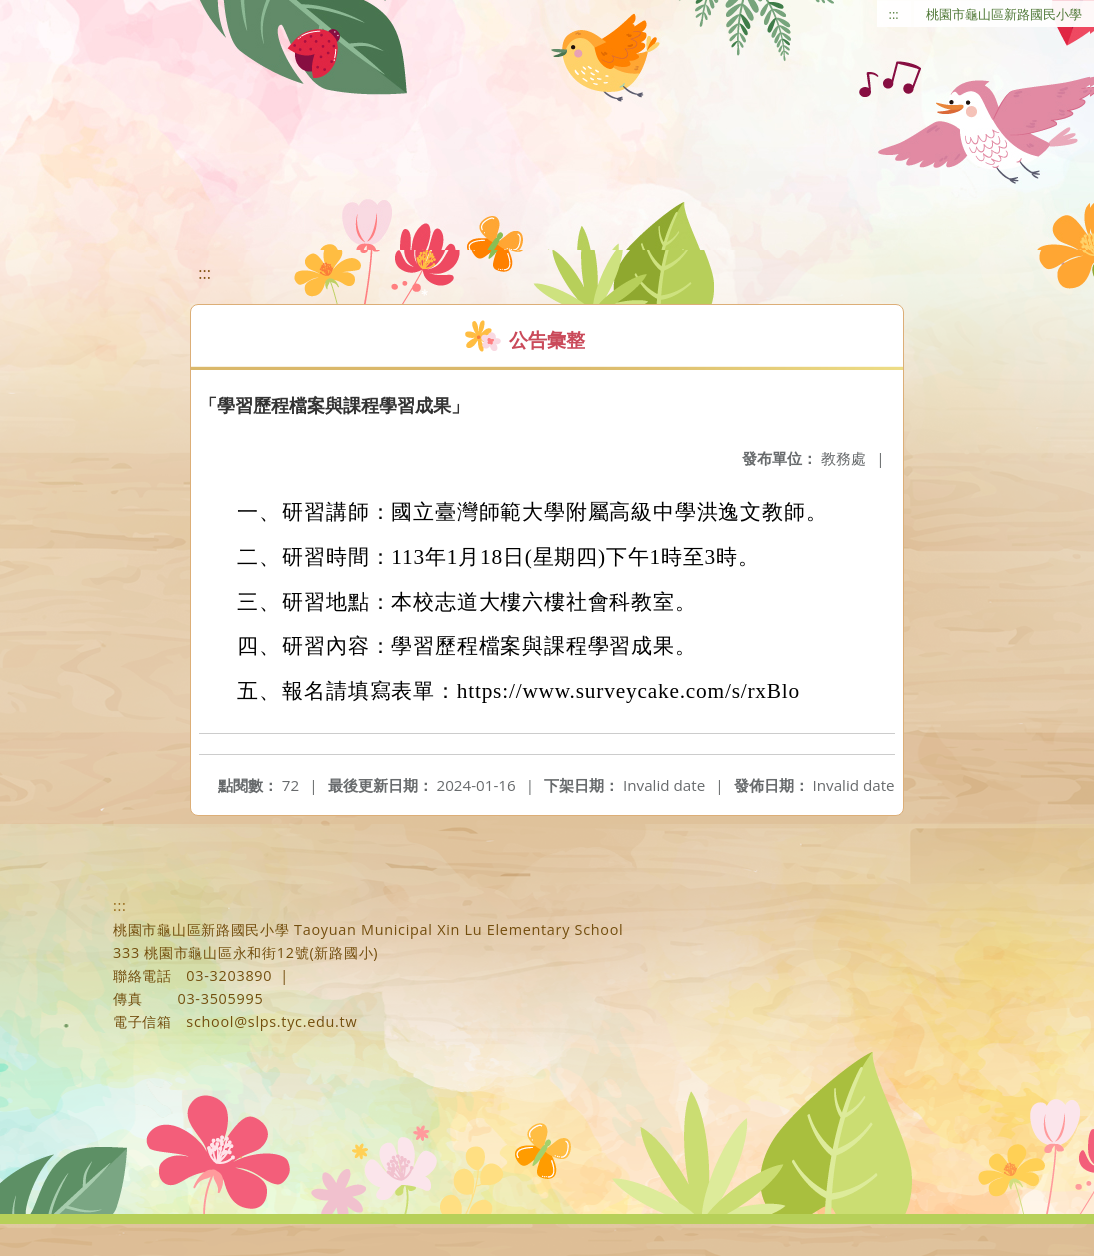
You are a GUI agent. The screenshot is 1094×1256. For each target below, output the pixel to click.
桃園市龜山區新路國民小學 (1004, 14)
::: (894, 14)
